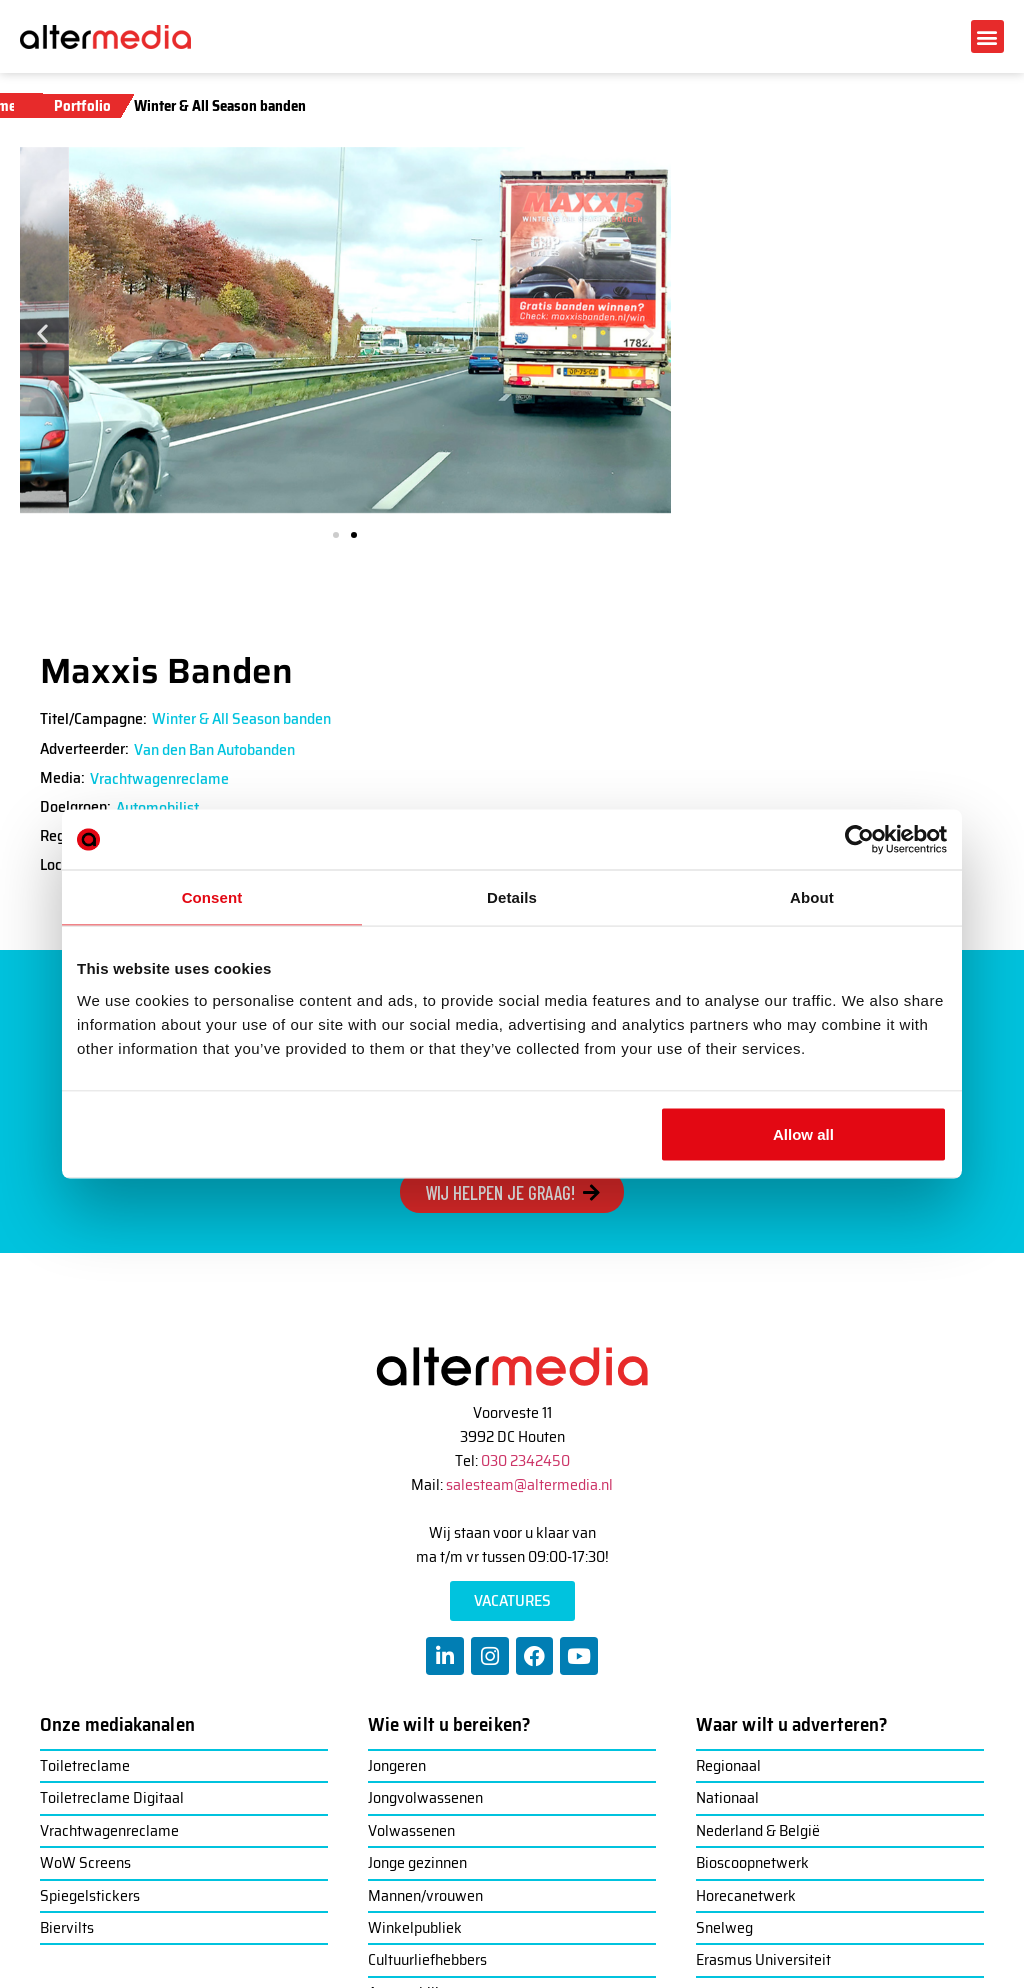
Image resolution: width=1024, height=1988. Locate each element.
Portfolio (82, 106)
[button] (987, 36)
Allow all (803, 1133)
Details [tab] (512, 897)
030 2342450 (525, 1460)
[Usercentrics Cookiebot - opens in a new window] (859, 840)
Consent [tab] (212, 897)
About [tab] (812, 897)
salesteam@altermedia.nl (529, 1484)
